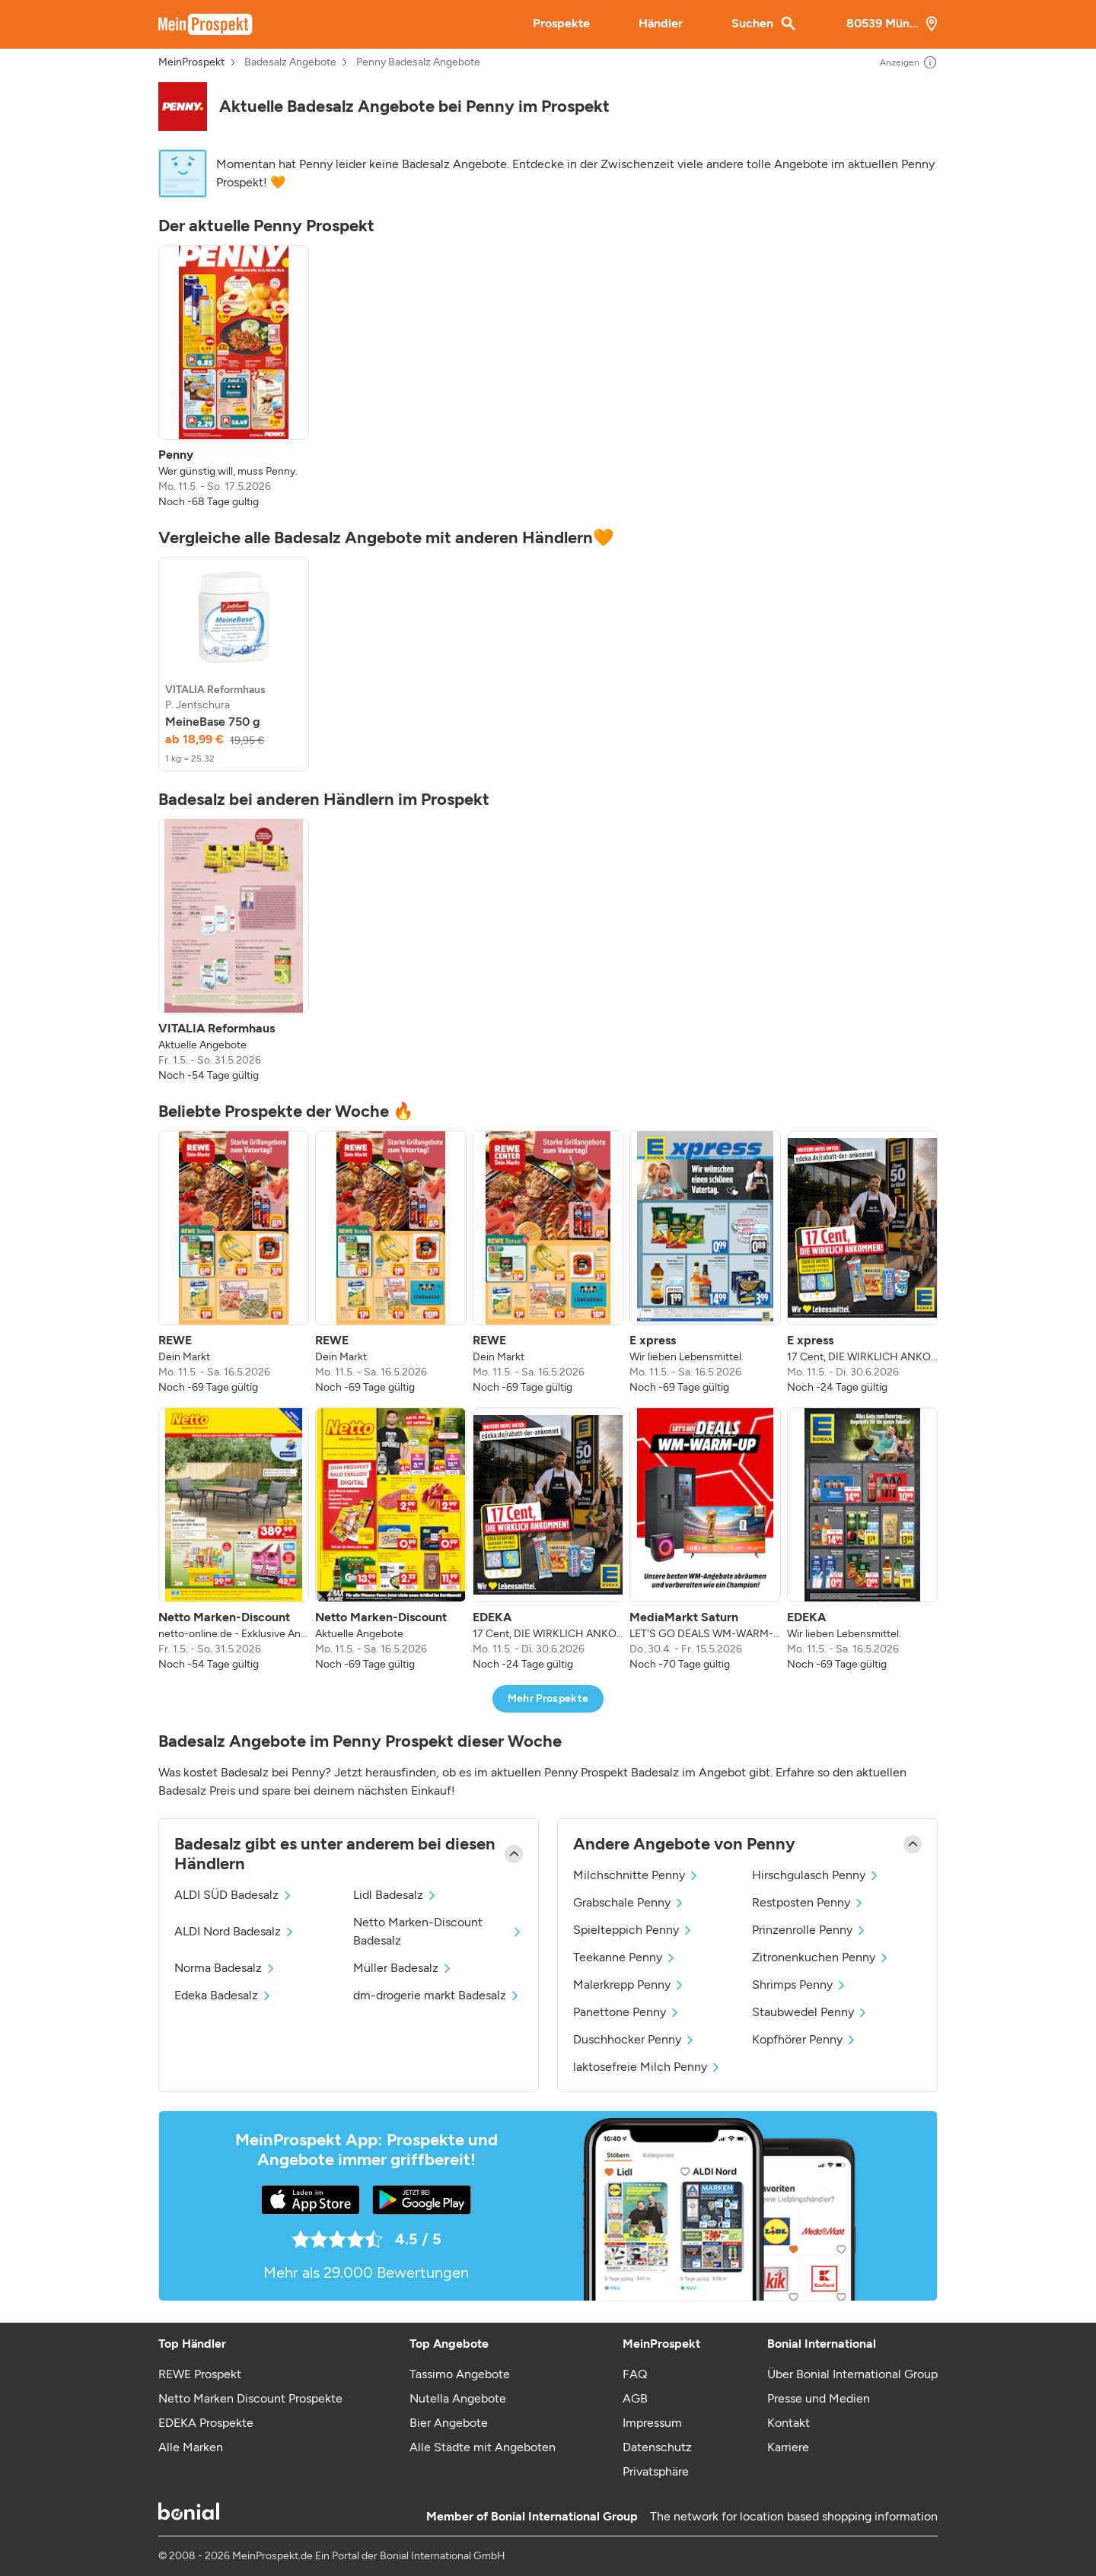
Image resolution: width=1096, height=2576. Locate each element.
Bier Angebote (448, 2422)
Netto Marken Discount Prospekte (250, 2398)
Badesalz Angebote (290, 62)
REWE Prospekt (199, 2374)
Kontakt (788, 2422)
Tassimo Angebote (459, 2374)
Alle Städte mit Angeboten (482, 2447)
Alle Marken (190, 2447)
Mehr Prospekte (548, 1698)
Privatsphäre (656, 2471)
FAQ (635, 2374)
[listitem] (233, 377)
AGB (635, 2398)
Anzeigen (909, 62)
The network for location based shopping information (794, 2516)
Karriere (788, 2447)
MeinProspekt (191, 62)
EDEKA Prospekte (205, 2422)
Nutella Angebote (457, 2398)
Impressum (652, 2422)
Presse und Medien (818, 2398)
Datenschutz (657, 2447)
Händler (661, 23)
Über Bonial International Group (852, 2374)
